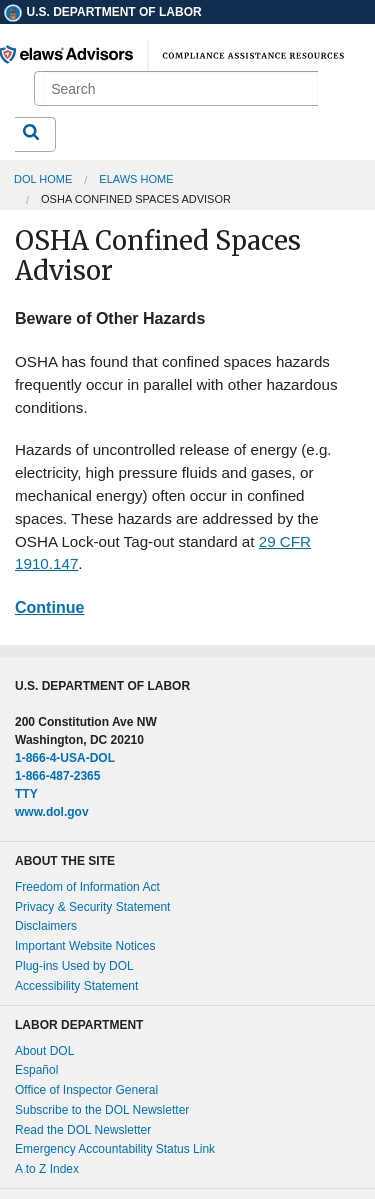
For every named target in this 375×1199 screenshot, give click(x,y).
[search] (180, 89)
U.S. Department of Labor (102, 12)
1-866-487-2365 (57, 776)
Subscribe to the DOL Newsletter (102, 1110)
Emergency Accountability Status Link (115, 1149)
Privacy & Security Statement (92, 907)
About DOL (44, 1051)
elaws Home (136, 179)
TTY (26, 794)
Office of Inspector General (86, 1090)
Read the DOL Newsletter (83, 1130)
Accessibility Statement (76, 986)
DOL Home (43, 179)
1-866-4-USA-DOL (65, 758)
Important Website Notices (85, 946)
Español (36, 1070)
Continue (49, 607)
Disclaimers (46, 926)
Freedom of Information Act (87, 887)
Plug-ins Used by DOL (74, 966)
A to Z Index (47, 1169)
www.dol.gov (52, 812)
